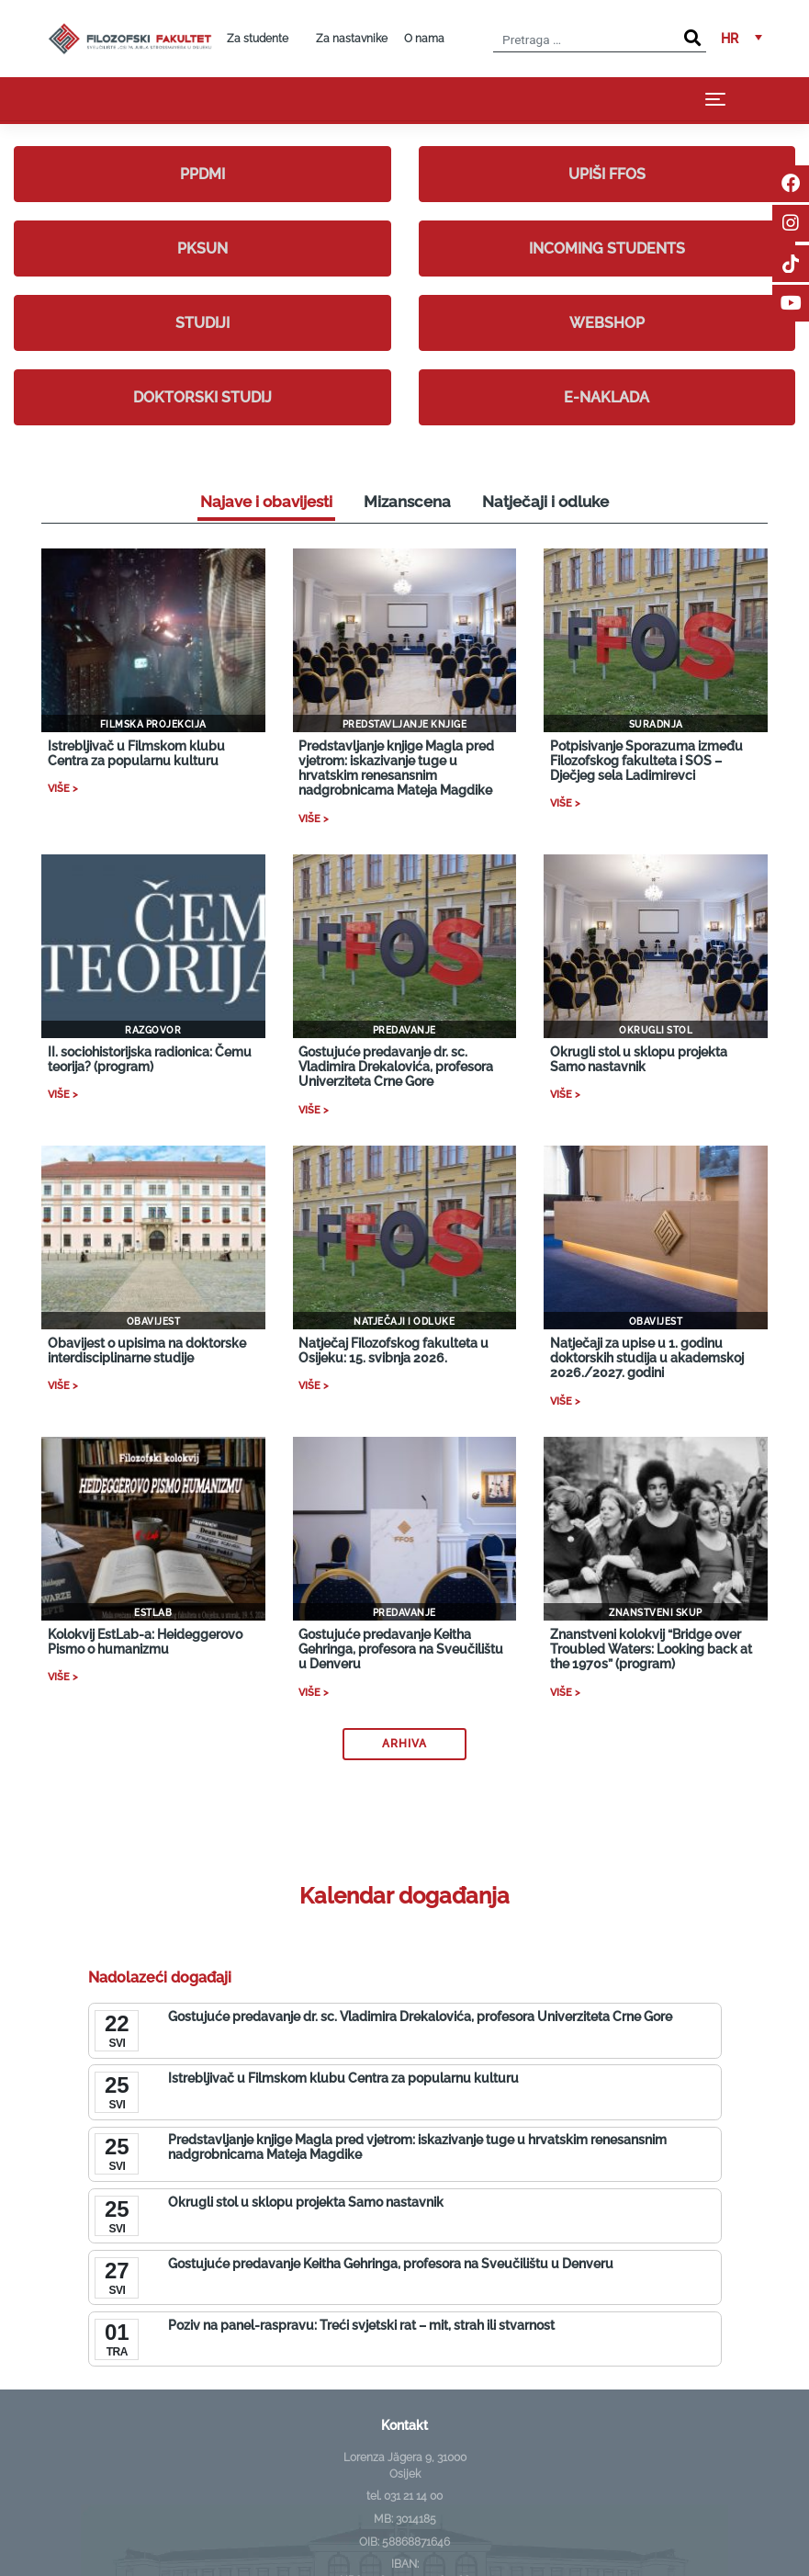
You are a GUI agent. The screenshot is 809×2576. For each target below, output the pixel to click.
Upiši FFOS (607, 174)
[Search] (692, 38)
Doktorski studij (202, 397)
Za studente (257, 38)
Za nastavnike (352, 38)
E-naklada (606, 397)
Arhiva (404, 1743)
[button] (741, 39)
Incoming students (607, 248)
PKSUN (202, 248)
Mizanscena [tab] (407, 501)
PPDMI (202, 174)
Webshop (607, 323)
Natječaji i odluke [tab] (545, 501)
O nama (424, 38)
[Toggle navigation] (715, 98)
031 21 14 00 (413, 2496)
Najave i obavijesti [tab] (266, 501)
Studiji (202, 323)
